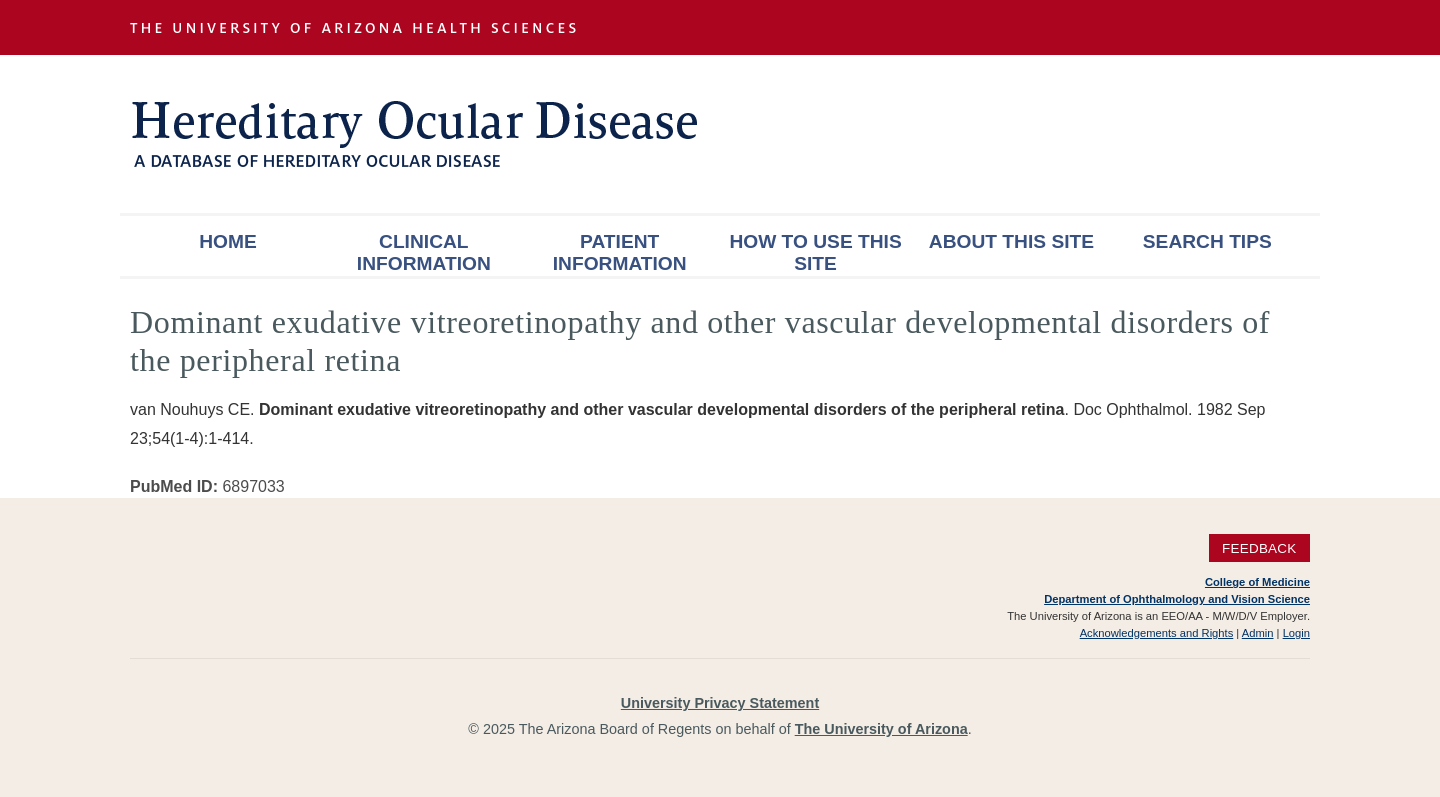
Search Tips (1207, 241)
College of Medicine (1257, 582)
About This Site (1011, 241)
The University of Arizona (881, 729)
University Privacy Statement (720, 703)
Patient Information (620, 252)
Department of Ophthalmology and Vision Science (1177, 599)
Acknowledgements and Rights (1157, 633)
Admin (1258, 633)
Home (228, 241)
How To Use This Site (815, 252)
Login (1296, 633)
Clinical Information (424, 252)
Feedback (1259, 548)
